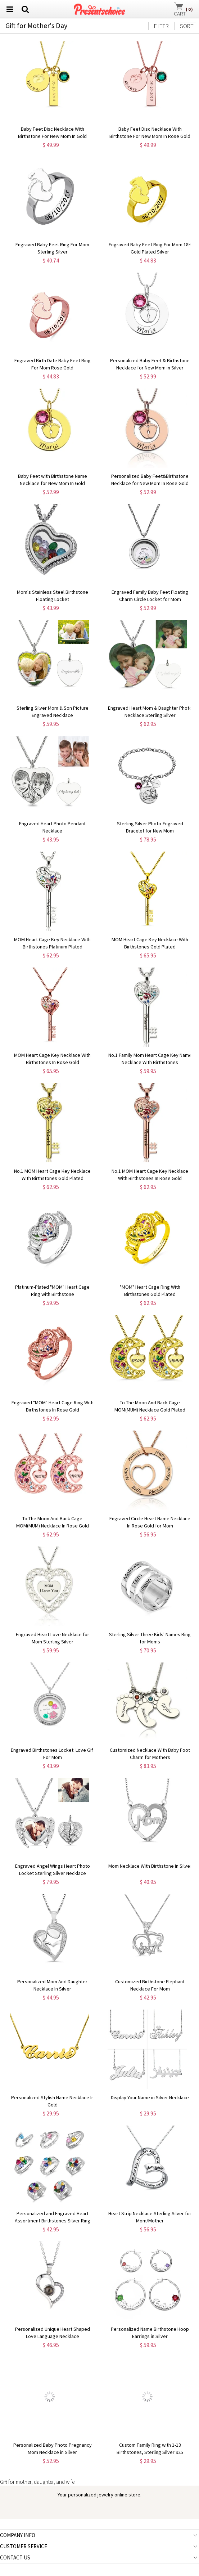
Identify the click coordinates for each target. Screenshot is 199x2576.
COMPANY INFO (17, 2535)
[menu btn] (10, 9)
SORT (187, 26)
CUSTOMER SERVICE (23, 2546)
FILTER (161, 26)
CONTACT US (15, 2557)
